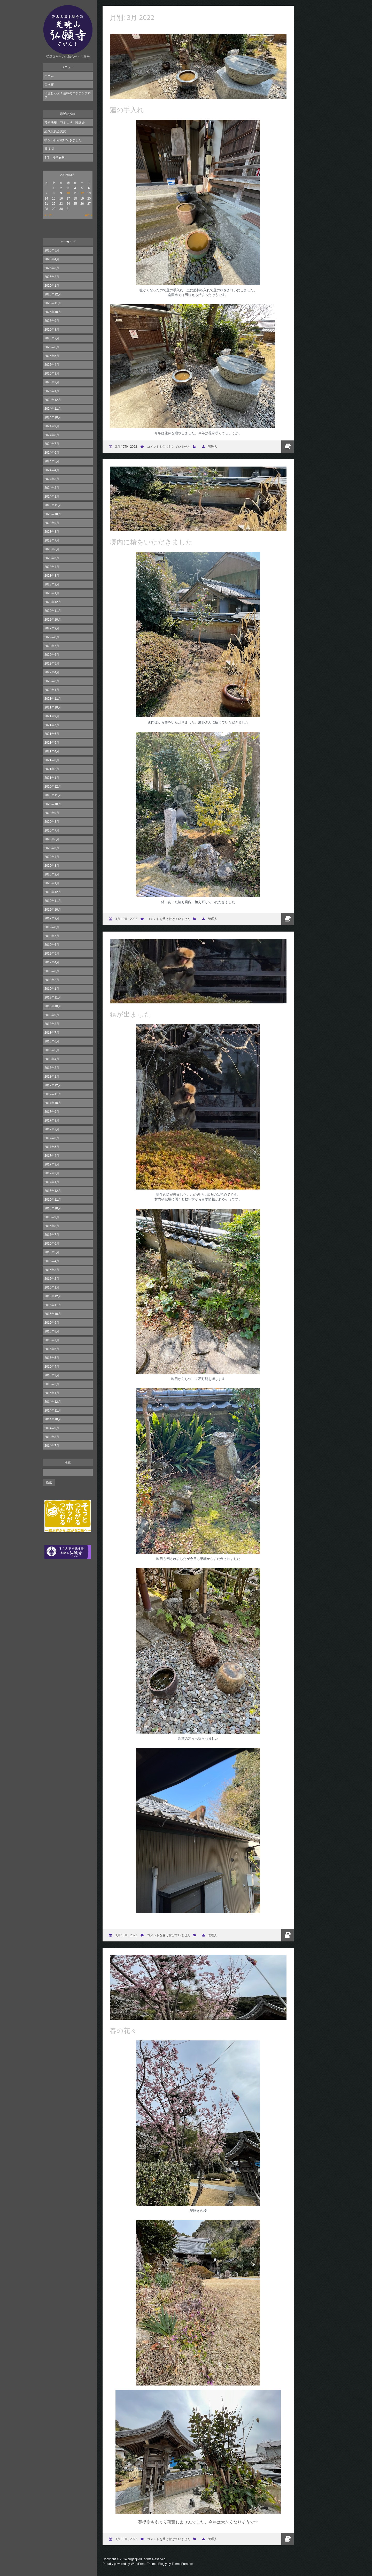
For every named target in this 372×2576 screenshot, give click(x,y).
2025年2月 (51, 382)
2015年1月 (51, 1393)
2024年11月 (52, 408)
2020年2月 (51, 874)
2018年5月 (51, 1050)
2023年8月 (51, 532)
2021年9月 (51, 716)
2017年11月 (52, 1094)
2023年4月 (51, 567)
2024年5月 (51, 461)
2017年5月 (51, 1147)
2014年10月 (52, 1419)
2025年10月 (52, 312)
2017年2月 (51, 1173)
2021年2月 (51, 769)
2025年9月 (51, 321)
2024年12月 (52, 400)
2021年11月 (52, 698)
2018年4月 (51, 1059)
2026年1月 (51, 285)
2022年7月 (51, 646)
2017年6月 (51, 1138)
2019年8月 (51, 927)
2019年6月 (51, 945)
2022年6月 (51, 655)
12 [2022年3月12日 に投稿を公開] (82, 193)
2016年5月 (51, 1252)
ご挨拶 (49, 84)
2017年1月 (51, 1182)
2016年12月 (52, 1191)
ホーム (49, 76)
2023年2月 (51, 584)
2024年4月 (51, 470)
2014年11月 (52, 1410)
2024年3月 (51, 479)
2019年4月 (51, 962)
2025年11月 (52, 303)
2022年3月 (51, 681)
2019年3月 (51, 971)
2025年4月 (51, 365)
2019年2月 (51, 980)
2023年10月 (52, 514)
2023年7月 (51, 540)
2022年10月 (52, 619)
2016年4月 (51, 1261)
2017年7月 (51, 1129)
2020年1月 (51, 883)
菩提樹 (49, 149)
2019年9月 (51, 918)
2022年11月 (52, 611)
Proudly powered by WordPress (124, 2564)
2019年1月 (51, 988)
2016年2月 (51, 1279)
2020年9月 (51, 813)
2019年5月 (51, 953)
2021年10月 (52, 707)
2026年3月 (51, 268)
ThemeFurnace (182, 2564)
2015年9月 (51, 1322)
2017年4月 (51, 1155)
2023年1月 (51, 593)
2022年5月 (51, 663)
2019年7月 (51, 936)
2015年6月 (51, 1349)
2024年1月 (51, 496)
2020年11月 (52, 795)
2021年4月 (51, 751)
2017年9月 (51, 1112)
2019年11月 (52, 901)
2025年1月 (51, 391)
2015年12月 (52, 1296)
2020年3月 (51, 865)
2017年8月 (51, 1120)
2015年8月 (51, 1331)
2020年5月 (51, 848)
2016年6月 (51, 1243)
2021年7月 (51, 725)
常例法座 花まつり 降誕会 (64, 122)
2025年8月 (51, 329)
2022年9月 (51, 628)
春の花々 (123, 2030)
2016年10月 (52, 1208)
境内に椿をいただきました (151, 541)
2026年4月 (51, 259)
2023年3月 (51, 575)
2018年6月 (51, 1041)
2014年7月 (51, 1445)
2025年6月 (51, 347)
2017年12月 (52, 1085)
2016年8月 (51, 1226)
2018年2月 (51, 1068)
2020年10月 (52, 804)
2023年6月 (51, 549)
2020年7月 (51, 830)
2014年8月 (51, 1437)
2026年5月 (51, 250)
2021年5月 (51, 742)
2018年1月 (51, 1076)
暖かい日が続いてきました (63, 140)
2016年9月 (51, 1217)
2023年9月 (51, 523)
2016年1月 (51, 1287)
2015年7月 (51, 1340)
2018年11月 (52, 997)
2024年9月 (51, 426)
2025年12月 (52, 294)
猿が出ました (130, 1014)
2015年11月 (52, 1305)
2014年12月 (52, 1402)
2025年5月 (51, 356)
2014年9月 (51, 1428)
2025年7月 (51, 338)
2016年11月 (52, 1199)
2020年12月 (52, 786)
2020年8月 (51, 822)
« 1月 (48, 215)
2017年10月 (52, 1103)
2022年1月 (51, 690)
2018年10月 (52, 1006)
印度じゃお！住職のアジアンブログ (67, 95)
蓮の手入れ (127, 109)
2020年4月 (51, 857)
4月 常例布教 (54, 157)
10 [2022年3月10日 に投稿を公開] (68, 193)
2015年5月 (51, 1358)
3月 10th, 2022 (125, 919)
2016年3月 (51, 1270)
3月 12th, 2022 (125, 446)
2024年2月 (51, 488)
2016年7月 (51, 1235)
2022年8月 (51, 637)
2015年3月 (51, 1375)
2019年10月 (52, 909)
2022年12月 (52, 602)
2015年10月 (52, 1314)
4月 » (88, 215)
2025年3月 (51, 373)
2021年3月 (51, 760)
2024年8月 (51, 435)
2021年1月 (51, 778)
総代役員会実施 (55, 131)
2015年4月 (51, 1366)
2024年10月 (52, 417)
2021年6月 (51, 734)
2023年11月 (52, 505)
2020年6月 (51, 839)
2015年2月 (51, 1384)
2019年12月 (52, 892)
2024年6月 (51, 452)
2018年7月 (51, 1032)
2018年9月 (51, 1015)
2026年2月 (51, 277)
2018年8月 (51, 1024)
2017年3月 (51, 1164)
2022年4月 (51, 672)
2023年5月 (51, 558)
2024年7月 (51, 444)
